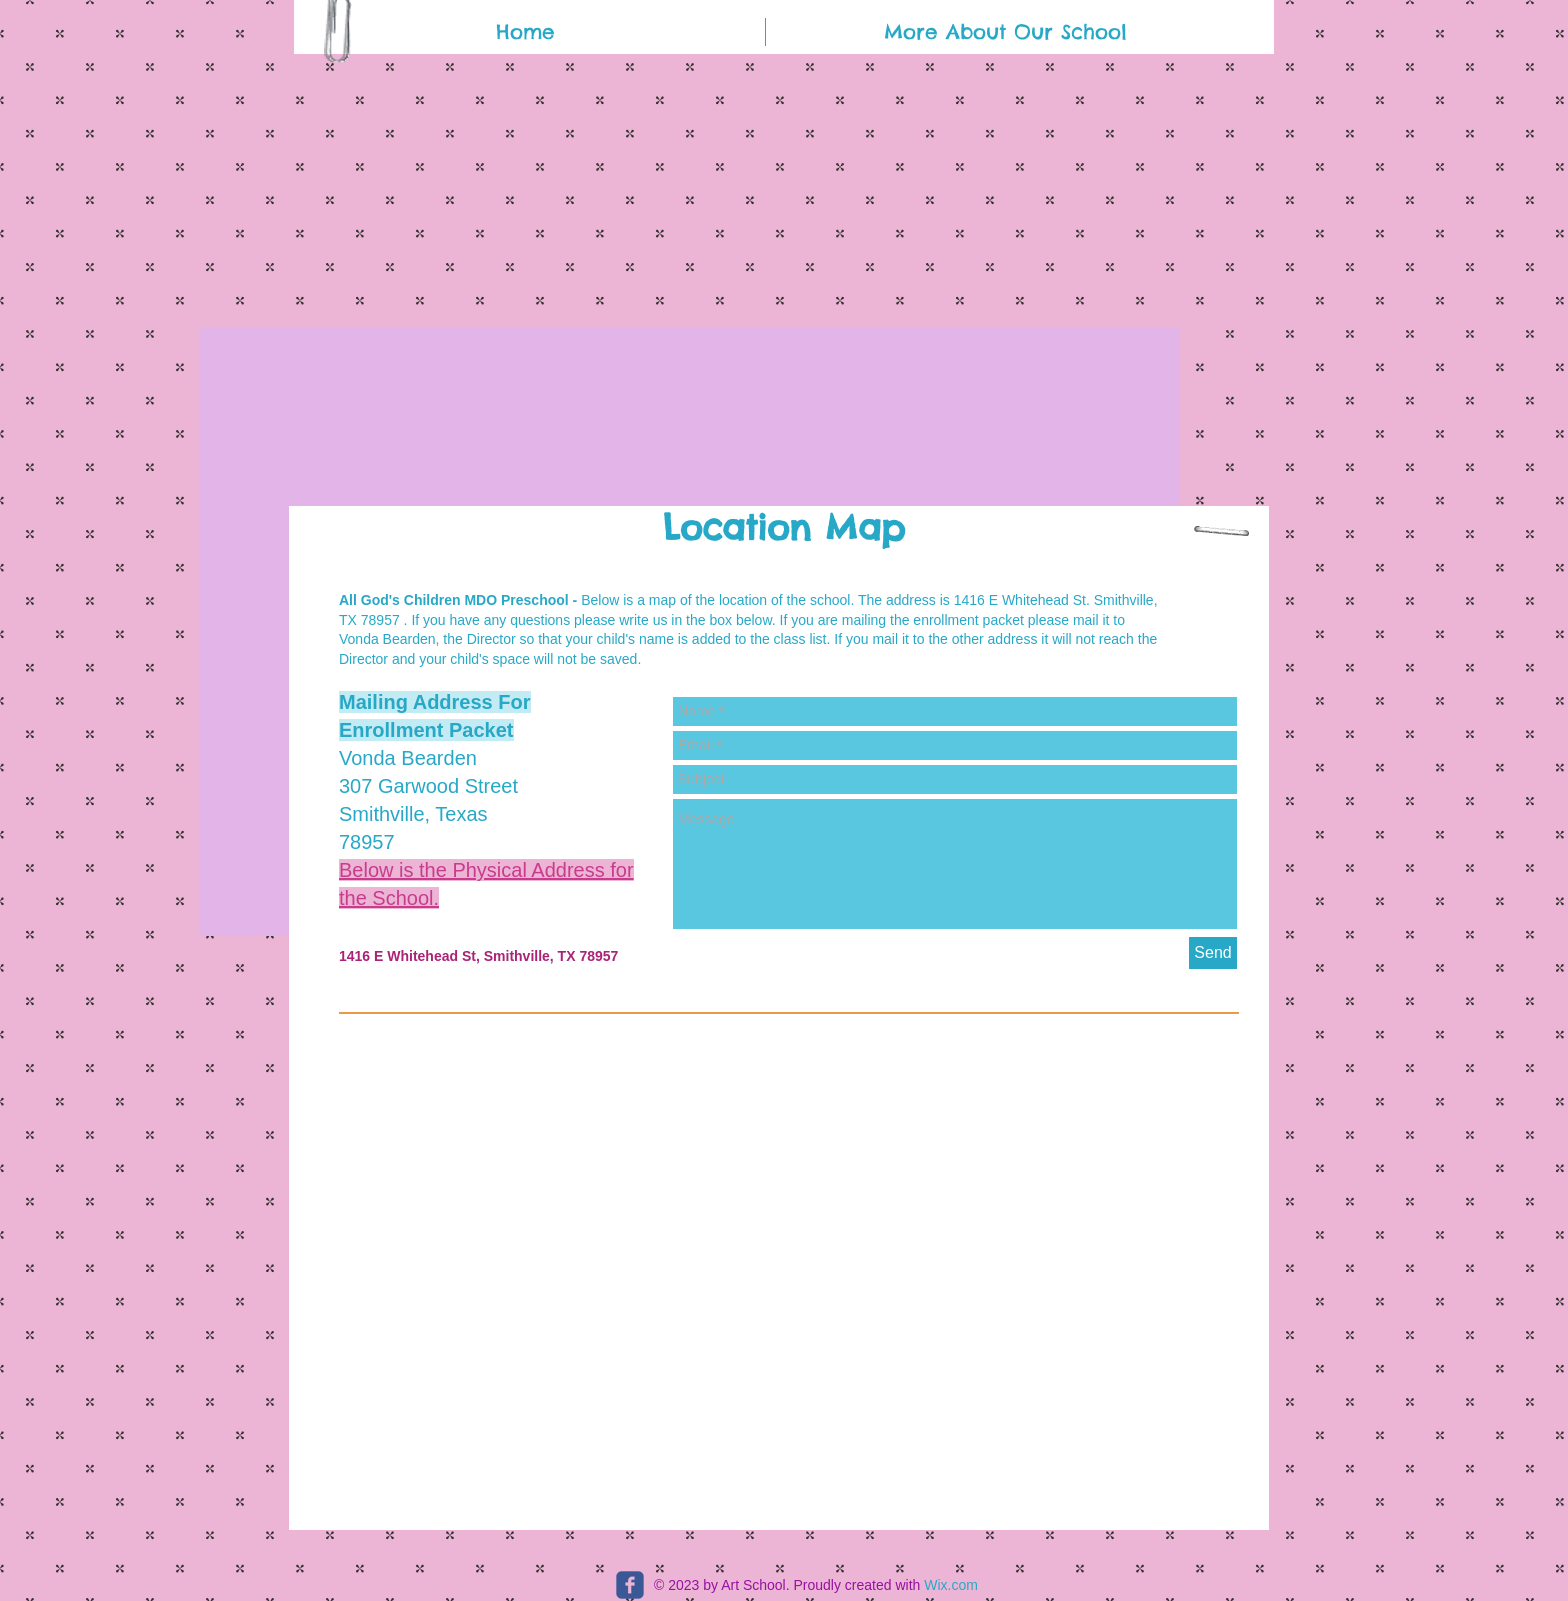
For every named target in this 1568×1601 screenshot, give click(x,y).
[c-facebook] (630, 1585)
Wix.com (951, 1585)
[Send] (1213, 953)
